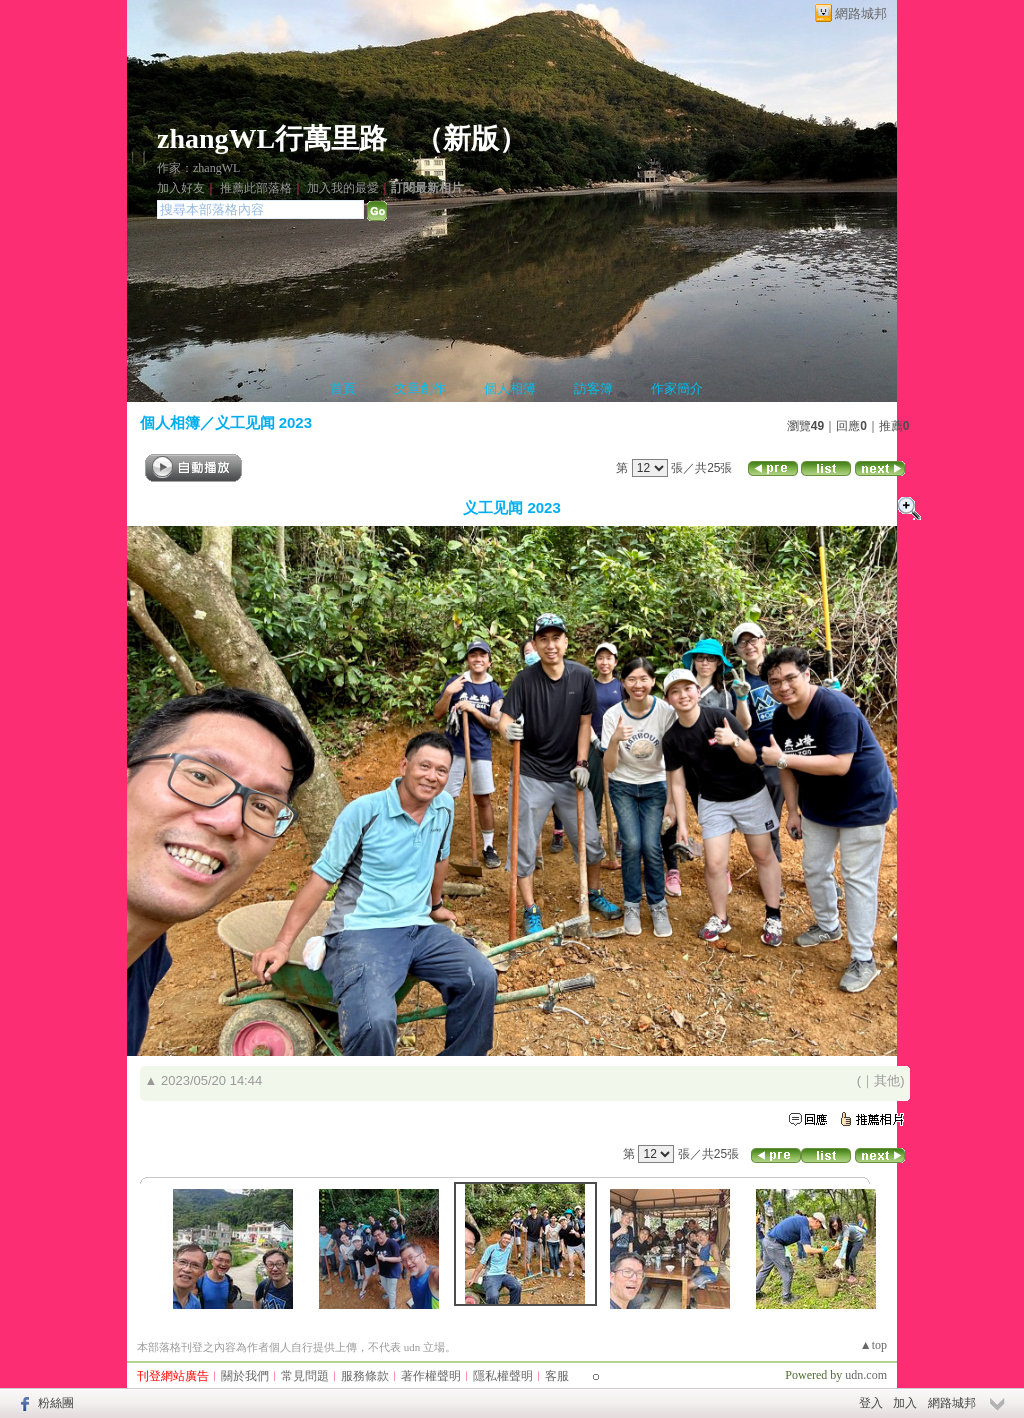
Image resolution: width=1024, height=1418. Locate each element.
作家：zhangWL (198, 168)
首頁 (343, 388)
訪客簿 (593, 388)
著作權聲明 (431, 1376)
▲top (873, 1345)
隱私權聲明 (503, 1376)
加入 (905, 1403)
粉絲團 (56, 1403)
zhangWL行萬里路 (272, 138)
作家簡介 (677, 388)
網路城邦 (861, 13)
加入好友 (181, 188)
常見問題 (305, 1376)
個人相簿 (510, 388)
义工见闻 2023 (264, 422)
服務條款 (365, 1376)
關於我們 (245, 1376)
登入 (871, 1403)
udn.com (866, 1375)
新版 (471, 138)
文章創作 (420, 388)
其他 (887, 1080)
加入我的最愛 (343, 188)
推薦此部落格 (256, 188)
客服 (557, 1376)
